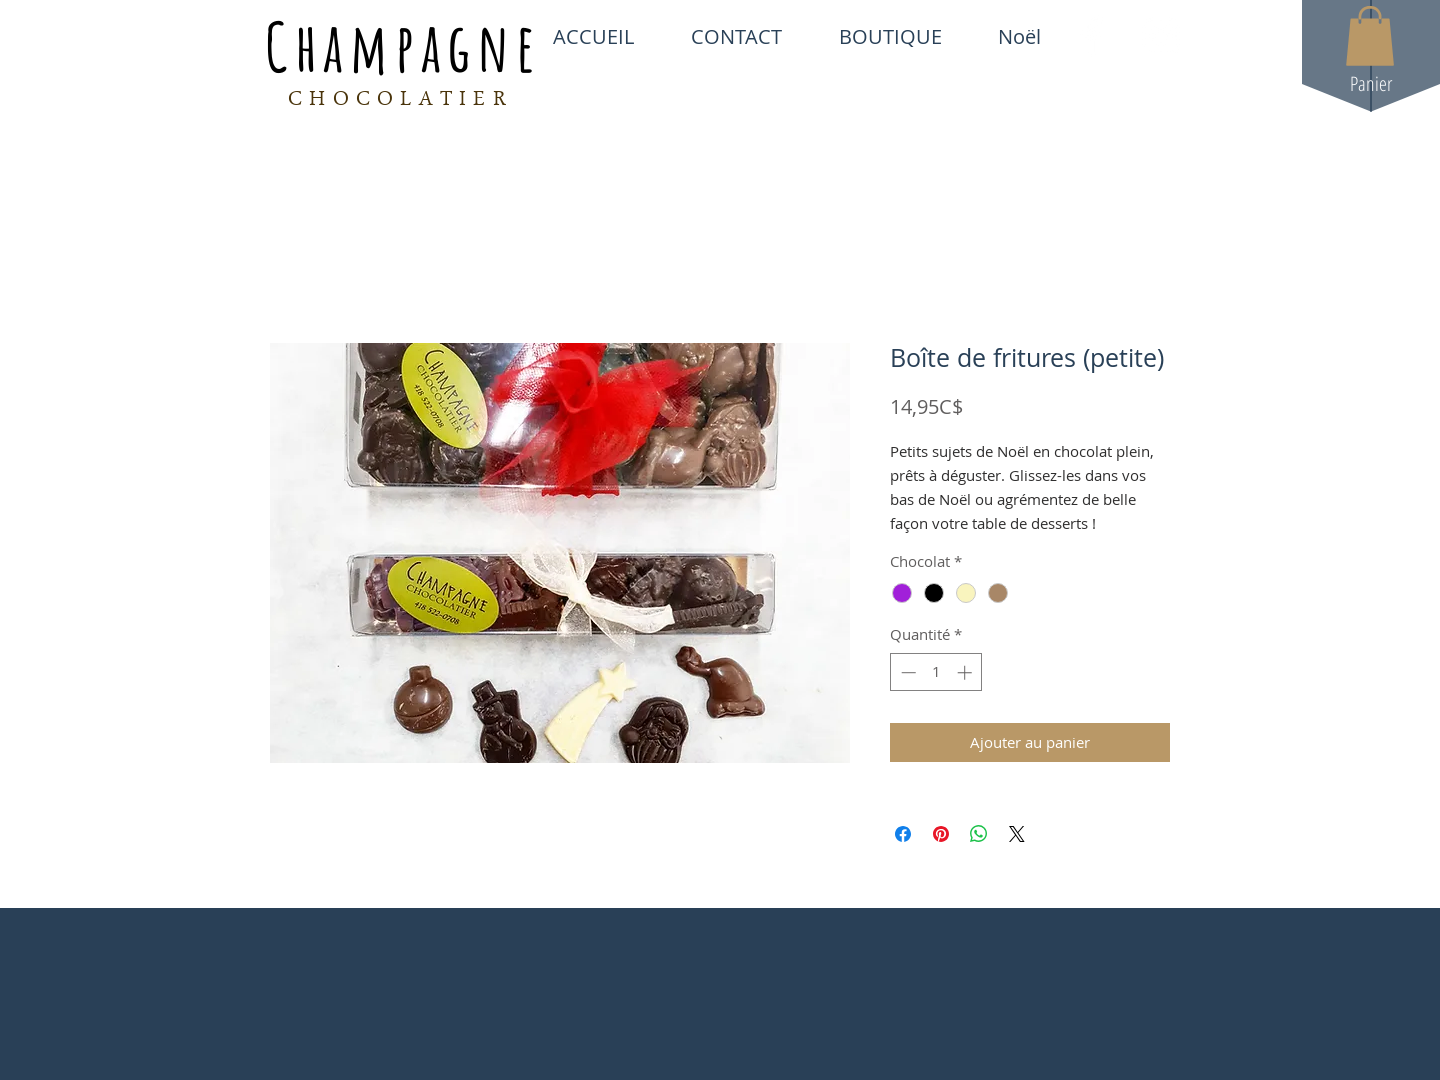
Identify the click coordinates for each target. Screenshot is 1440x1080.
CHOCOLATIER (400, 101)
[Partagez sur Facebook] (903, 834)
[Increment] (966, 672)
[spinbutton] (936, 672)
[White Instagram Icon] (1161, 36)
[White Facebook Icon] (1092, 36)
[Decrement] (906, 672)
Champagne (403, 46)
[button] (1370, 36)
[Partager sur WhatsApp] (979, 834)
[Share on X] (1017, 834)
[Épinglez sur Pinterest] (941, 834)
